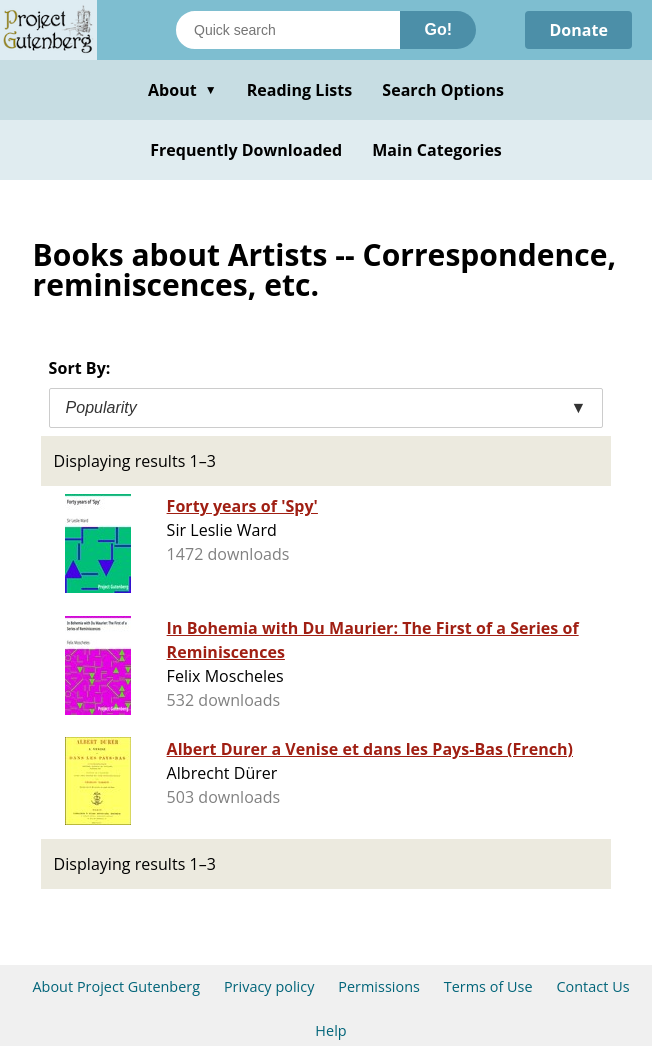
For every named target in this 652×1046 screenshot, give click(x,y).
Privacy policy (269, 986)
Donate (578, 30)
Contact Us (592, 986)
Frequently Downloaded (246, 150)
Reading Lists (300, 90)
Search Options (443, 90)
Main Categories (437, 150)
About (182, 90)
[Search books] (288, 30)
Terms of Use (488, 986)
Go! (438, 29)
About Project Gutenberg (116, 986)
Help (330, 1030)
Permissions (379, 986)
